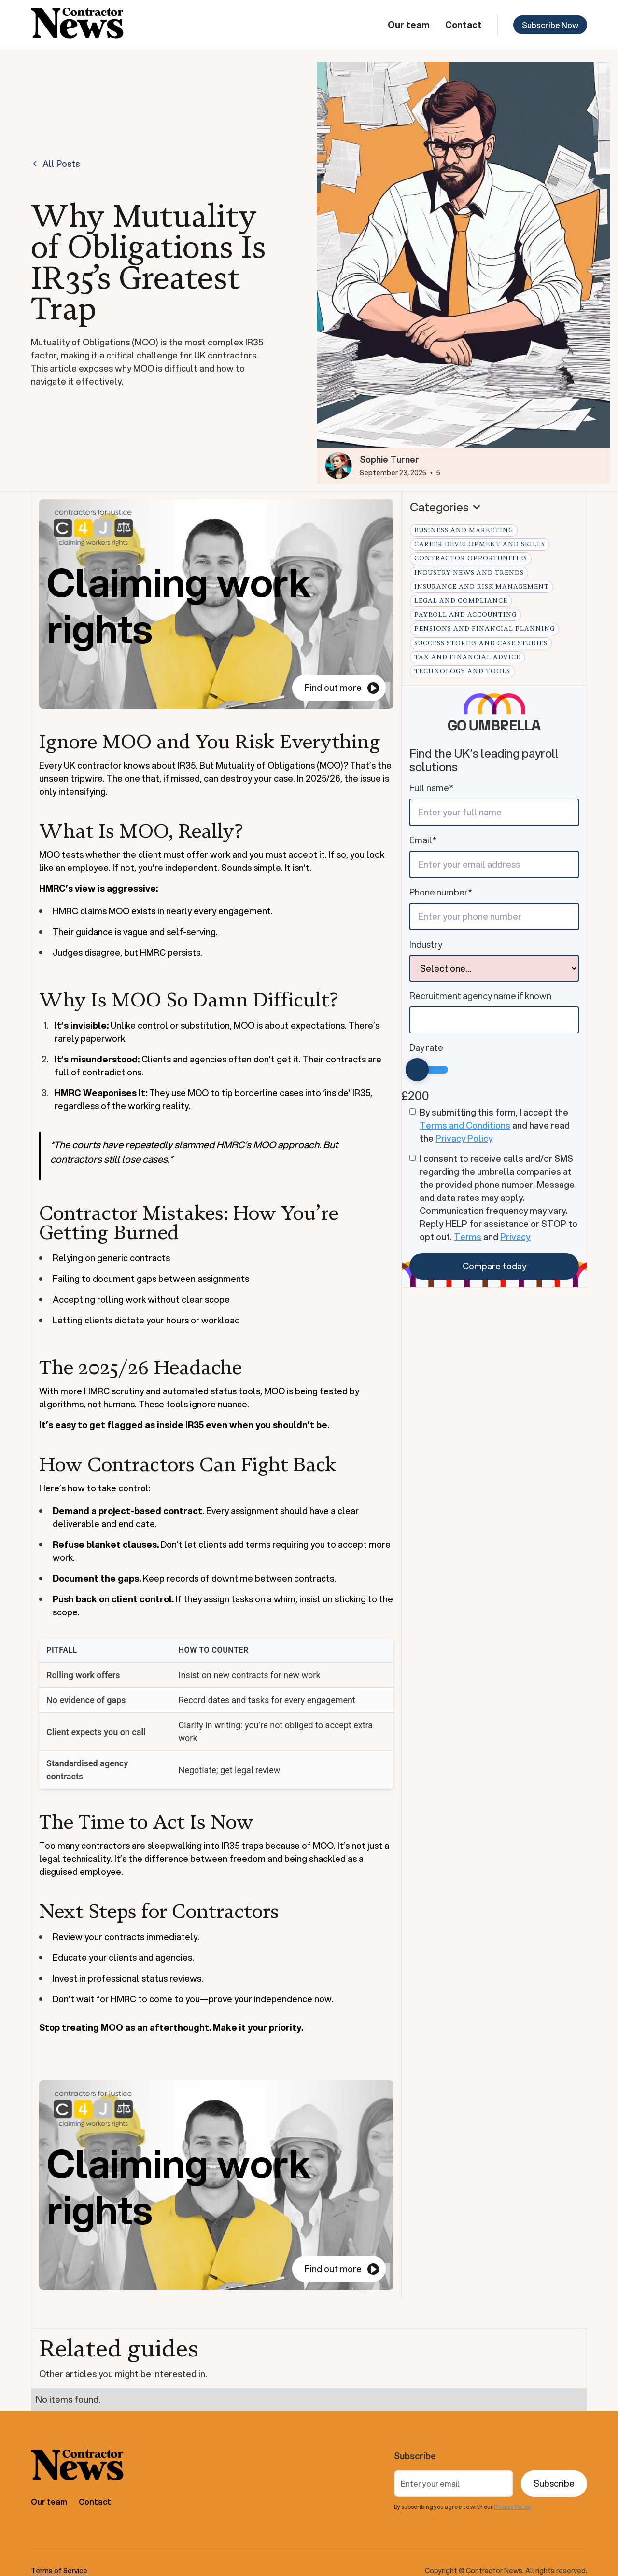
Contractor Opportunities (470, 558)
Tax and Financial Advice (467, 657)
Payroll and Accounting (465, 615)
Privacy (515, 1236)
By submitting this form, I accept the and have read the (495, 1125)
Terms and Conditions (465, 1125)
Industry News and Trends (469, 573)
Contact (463, 24)
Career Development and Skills (479, 544)
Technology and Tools (462, 671)
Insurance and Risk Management (481, 587)
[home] (77, 25)
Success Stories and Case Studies (481, 643)
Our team (409, 24)
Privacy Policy (463, 1138)
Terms (467, 1236)
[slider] (417, 1069)
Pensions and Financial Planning (484, 629)
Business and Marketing (463, 530)
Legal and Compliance (460, 601)
